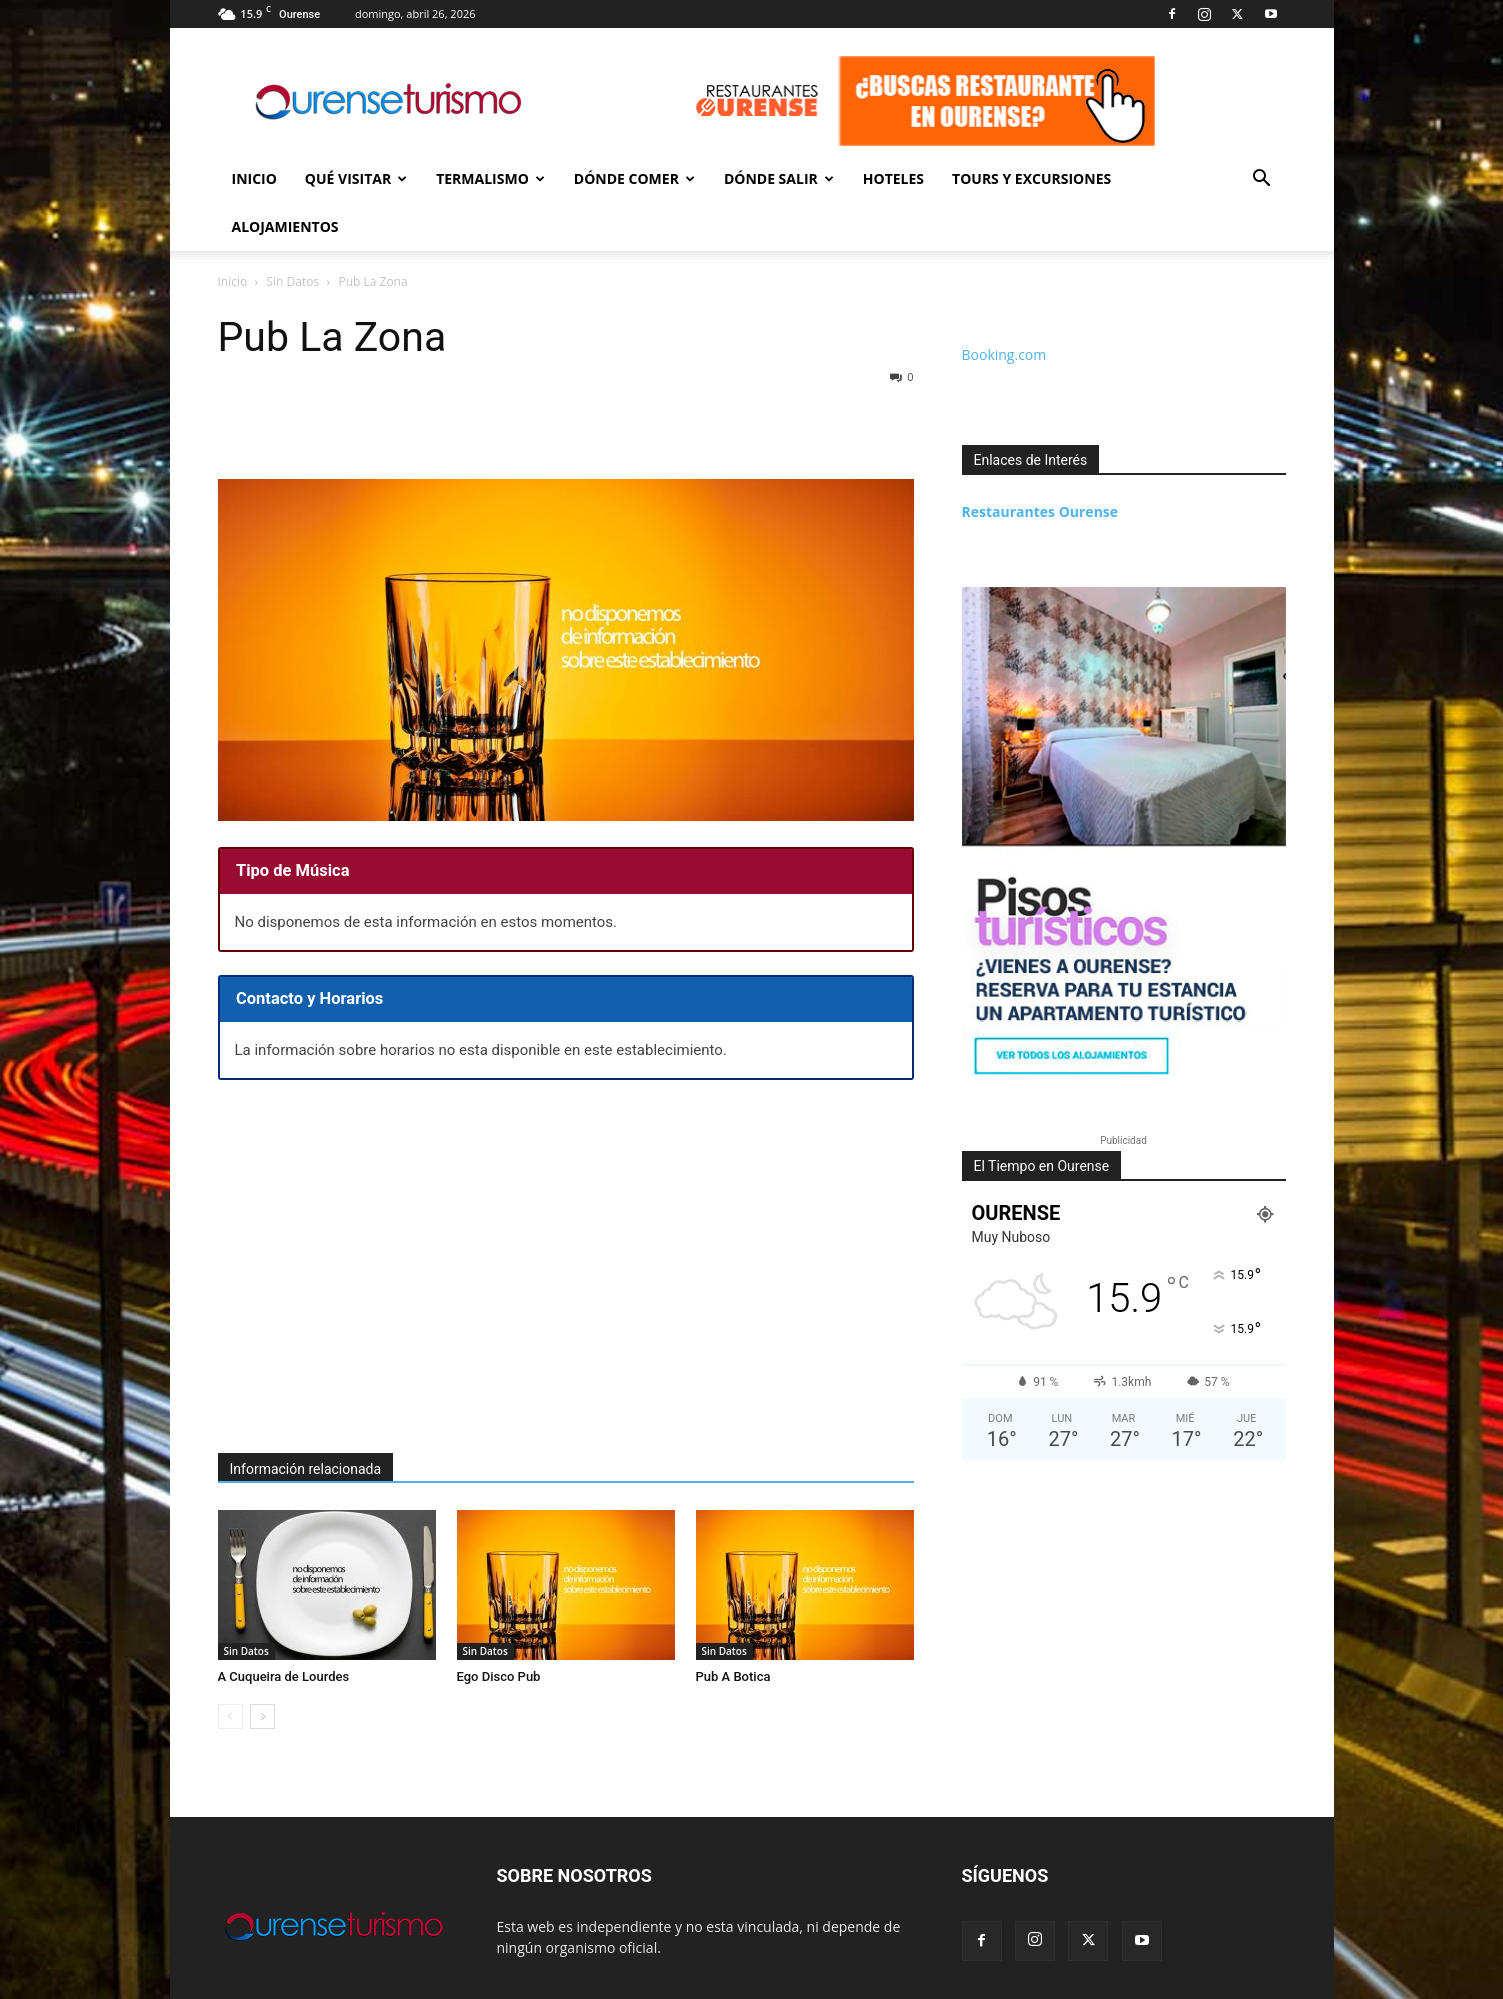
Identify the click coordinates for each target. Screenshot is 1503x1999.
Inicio (254, 178)
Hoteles (893, 178)
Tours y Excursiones (1031, 178)
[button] (1262, 180)
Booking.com (1004, 306)
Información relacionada (306, 1421)
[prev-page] (230, 1668)
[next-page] (262, 1668)
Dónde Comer (634, 178)
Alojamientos (285, 226)
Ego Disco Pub (499, 1628)
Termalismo (490, 178)
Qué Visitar (356, 178)
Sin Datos (246, 1603)
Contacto (1153, 1980)
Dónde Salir (779, 178)
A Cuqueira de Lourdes (284, 1628)
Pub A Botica (733, 1628)
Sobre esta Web (1242, 1980)
